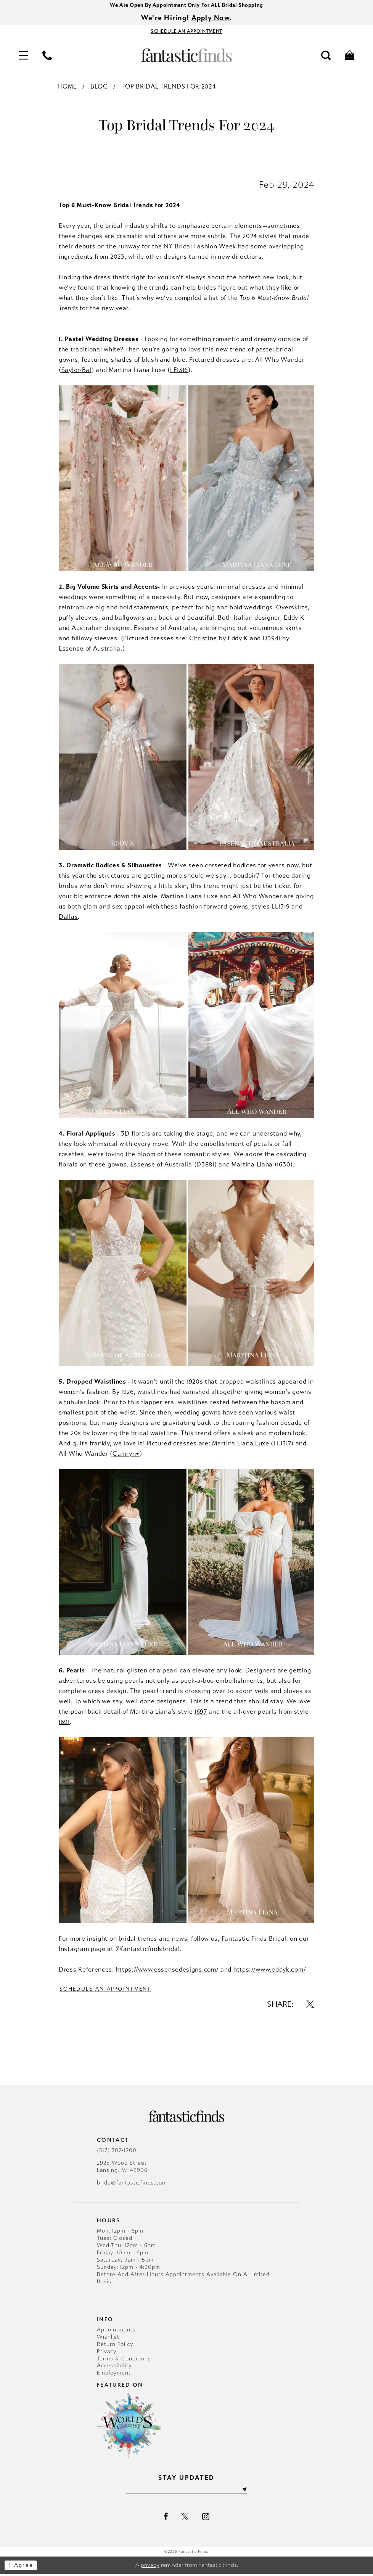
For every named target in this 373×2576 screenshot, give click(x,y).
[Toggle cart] (350, 56)
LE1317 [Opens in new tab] (282, 1444)
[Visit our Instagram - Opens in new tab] (206, 2518)
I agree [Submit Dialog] (22, 2567)
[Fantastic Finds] (186, 56)
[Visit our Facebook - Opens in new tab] (165, 2518)
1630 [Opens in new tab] (283, 1165)
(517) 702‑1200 (117, 2152)
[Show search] (326, 56)
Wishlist (108, 2338)
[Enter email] (187, 2491)
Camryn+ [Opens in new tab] (126, 1454)
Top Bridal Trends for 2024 (168, 87)
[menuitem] (23, 56)
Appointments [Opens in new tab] (116, 2331)
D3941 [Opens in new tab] (272, 639)
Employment (114, 2374)
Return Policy (115, 2345)
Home (67, 87)
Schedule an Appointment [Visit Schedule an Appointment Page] (108, 1990)
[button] (23, 56)
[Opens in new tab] (186, 156)
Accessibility (114, 2367)
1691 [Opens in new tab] (64, 1722)
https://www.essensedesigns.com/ (167, 1970)
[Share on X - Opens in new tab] (310, 2006)
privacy (150, 2566)
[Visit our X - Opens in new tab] (185, 2518)
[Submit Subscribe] (247, 2491)
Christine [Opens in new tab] (203, 639)
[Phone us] (47, 56)
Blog (99, 87)
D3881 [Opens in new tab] (205, 1165)
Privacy (106, 2352)
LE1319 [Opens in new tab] (280, 907)
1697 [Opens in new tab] (201, 1712)
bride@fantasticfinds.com (132, 2184)
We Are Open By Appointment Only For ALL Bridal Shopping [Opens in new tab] (186, 5)
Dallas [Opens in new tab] (68, 917)
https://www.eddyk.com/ (269, 1970)
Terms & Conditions (124, 2360)
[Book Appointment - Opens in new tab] (186, 32)
